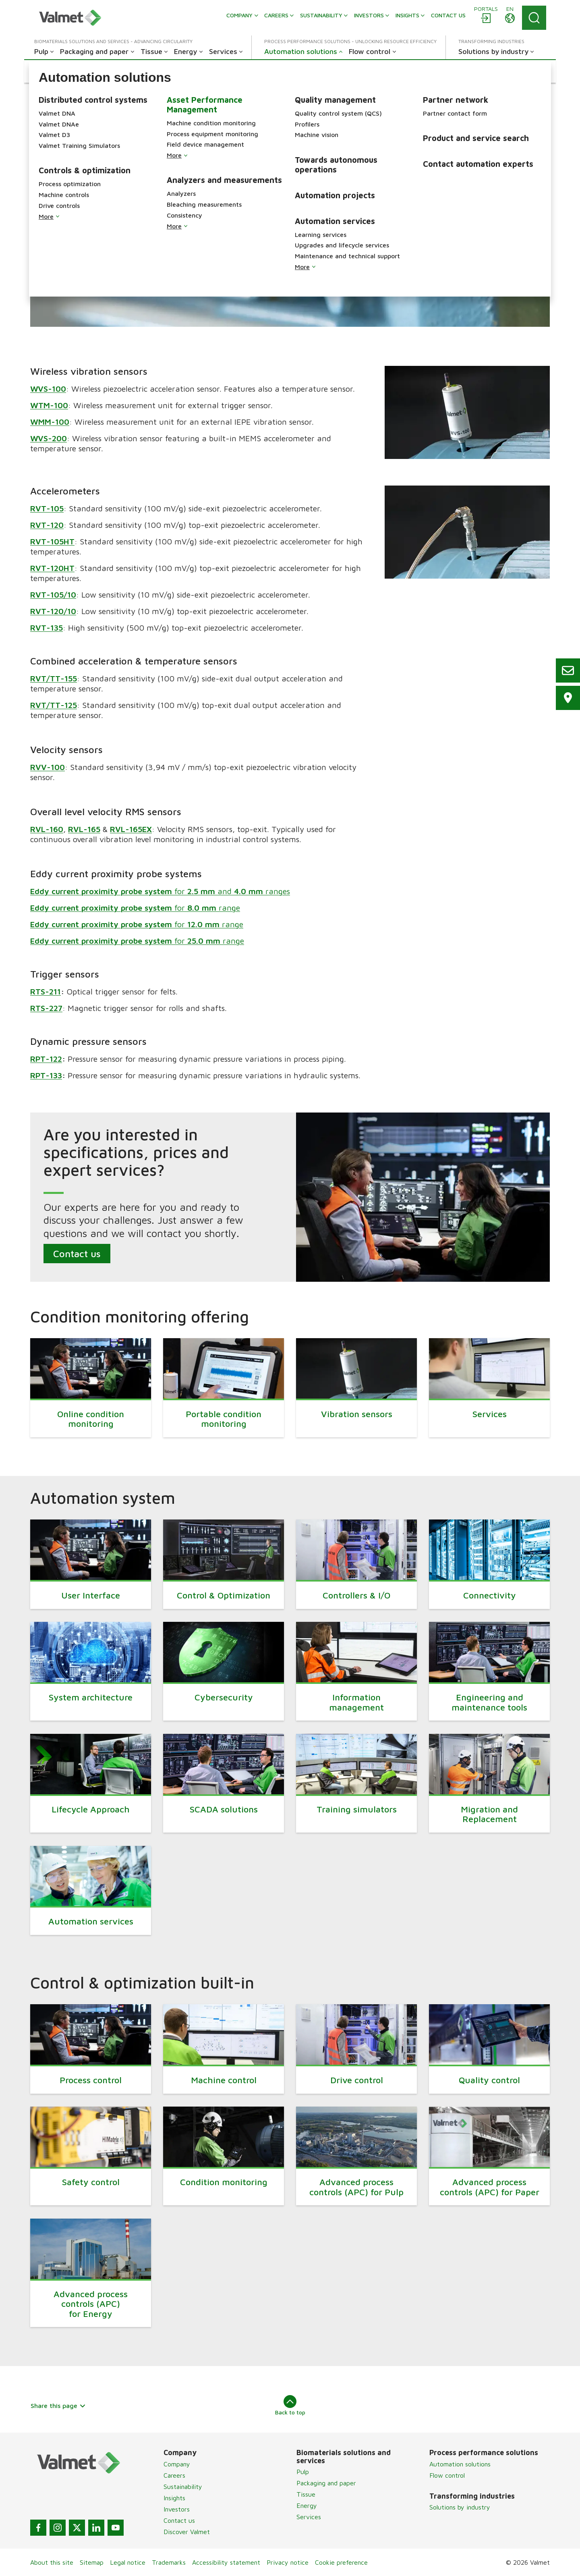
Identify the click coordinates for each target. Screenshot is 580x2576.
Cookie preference (341, 2562)
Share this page (58, 2405)
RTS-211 (45, 991)
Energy (306, 2505)
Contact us (77, 1253)
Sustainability (183, 2486)
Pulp (302, 2471)
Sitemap (92, 2562)
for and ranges (160, 891)
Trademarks (169, 2562)
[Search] (534, 18)
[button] (75, 71)
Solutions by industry (459, 2507)
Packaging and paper (326, 2483)
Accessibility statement (226, 2562)
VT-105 (49, 508)
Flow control (447, 2475)
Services (308, 2516)
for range (135, 907)
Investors (177, 2509)
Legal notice (127, 2562)
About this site (51, 2562)
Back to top (290, 2405)
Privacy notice (288, 2562)
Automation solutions (460, 2464)
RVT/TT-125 (53, 705)
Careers (174, 2475)
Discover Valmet (187, 2531)
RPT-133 (46, 1075)
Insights (174, 2497)
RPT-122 (46, 1058)
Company (177, 2464)
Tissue (305, 2494)
